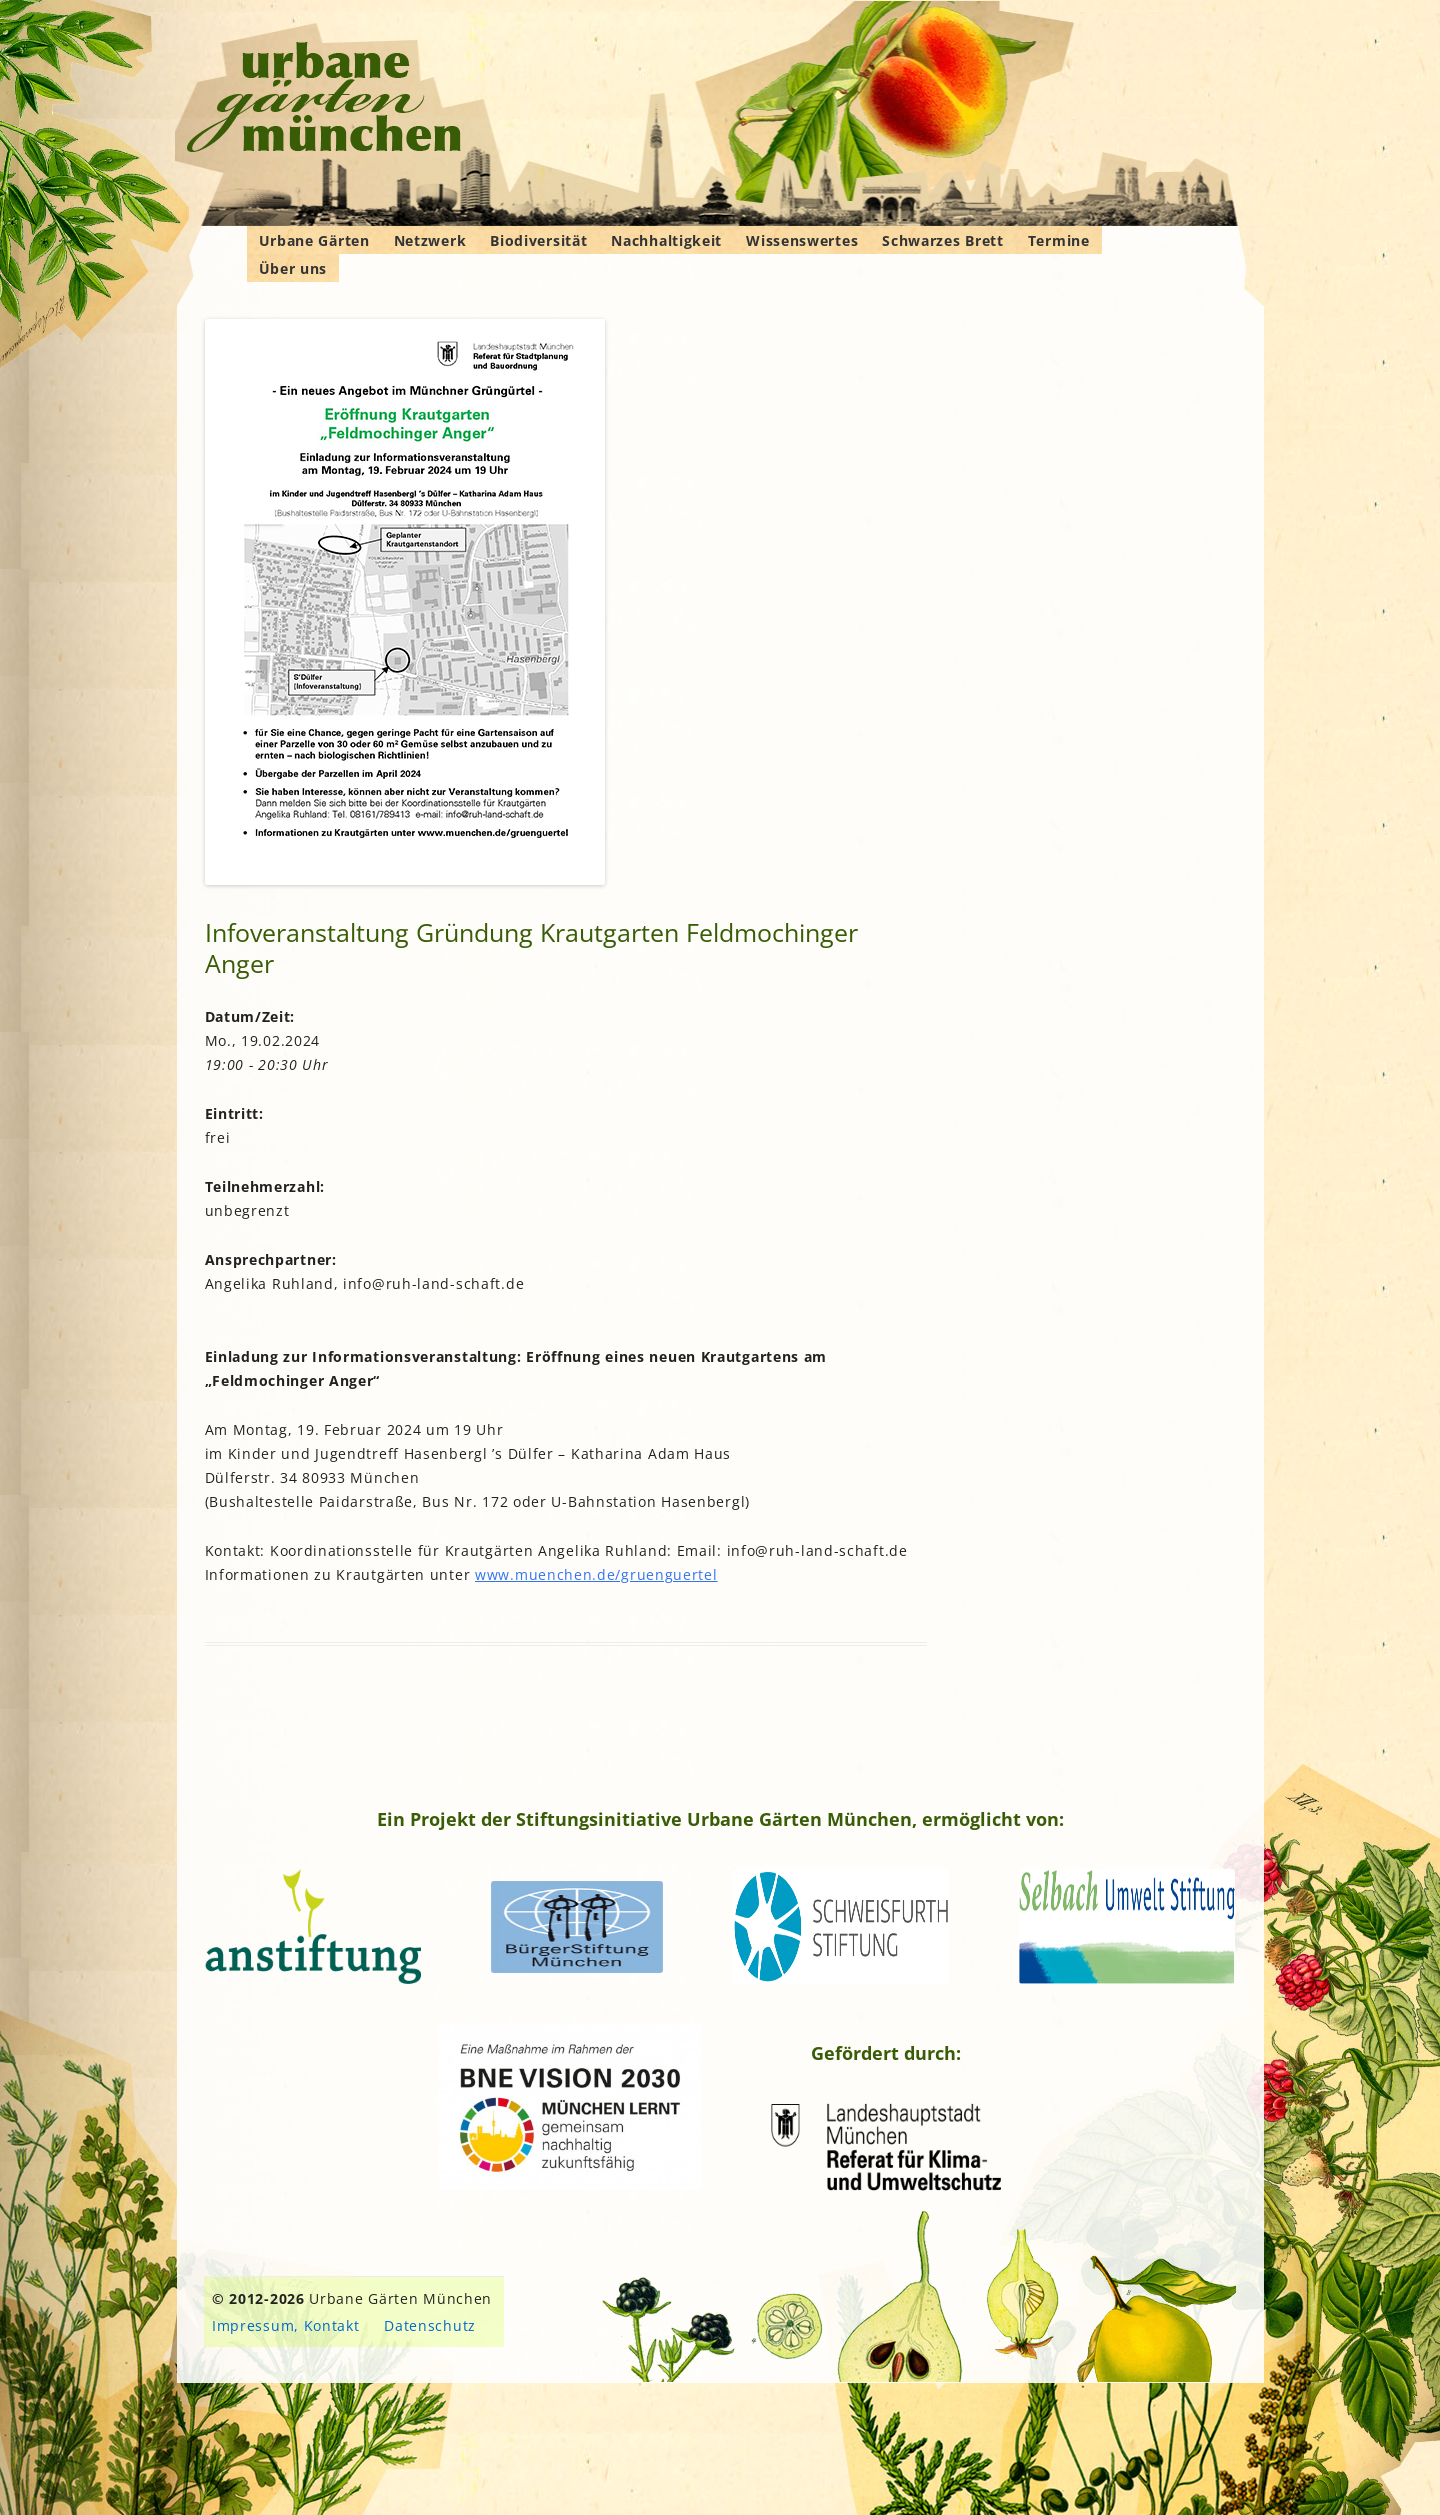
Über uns (293, 268)
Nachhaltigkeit (666, 240)
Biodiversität (538, 240)
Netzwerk (430, 240)
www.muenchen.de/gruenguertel (596, 1574)
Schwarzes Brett (943, 240)
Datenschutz (430, 2325)
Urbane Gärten (314, 240)
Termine (1059, 240)
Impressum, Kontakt (286, 2325)
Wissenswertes (802, 240)
